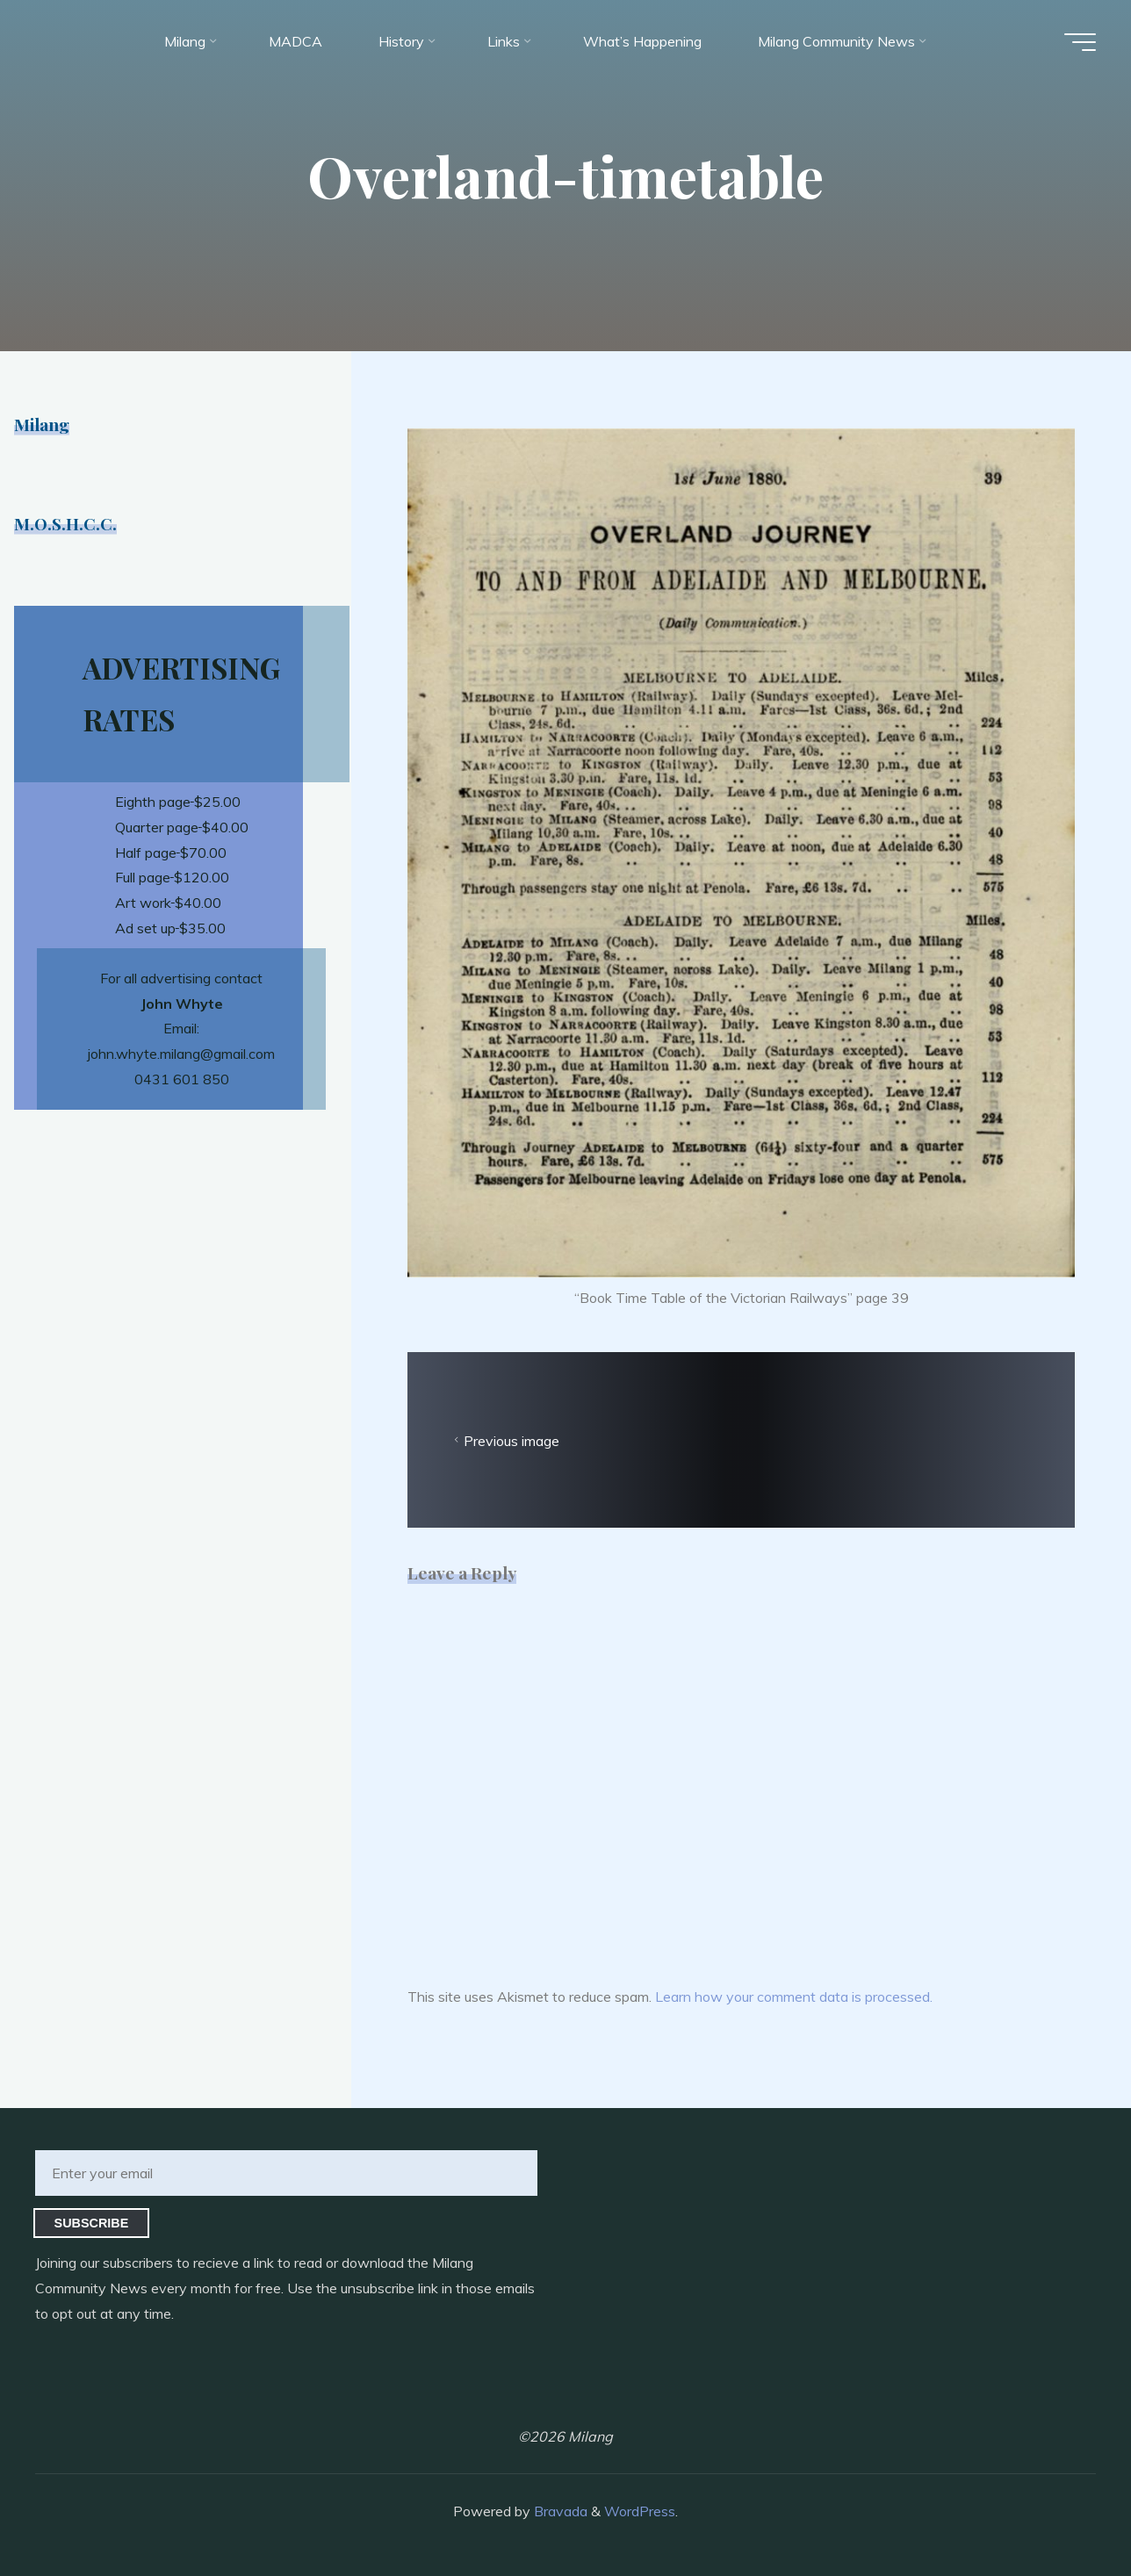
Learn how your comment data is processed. (794, 1996)
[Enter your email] (286, 2173)
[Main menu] (1080, 42)
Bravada (558, 2511)
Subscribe (91, 2223)
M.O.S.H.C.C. (65, 523)
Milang (41, 424)
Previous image (504, 1441)
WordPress (639, 2511)
